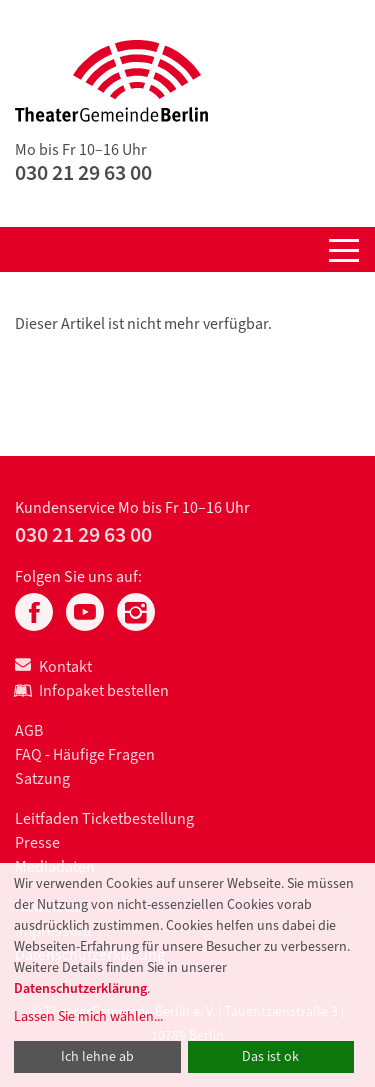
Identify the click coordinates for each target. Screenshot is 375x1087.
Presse (37, 842)
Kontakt (53, 666)
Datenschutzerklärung (80, 988)
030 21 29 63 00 (83, 172)
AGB (29, 730)
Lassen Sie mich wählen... (88, 1016)
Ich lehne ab (97, 1056)
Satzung (42, 778)
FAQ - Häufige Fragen (85, 754)
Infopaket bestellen (92, 690)
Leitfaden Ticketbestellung (104, 818)
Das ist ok (270, 1056)
